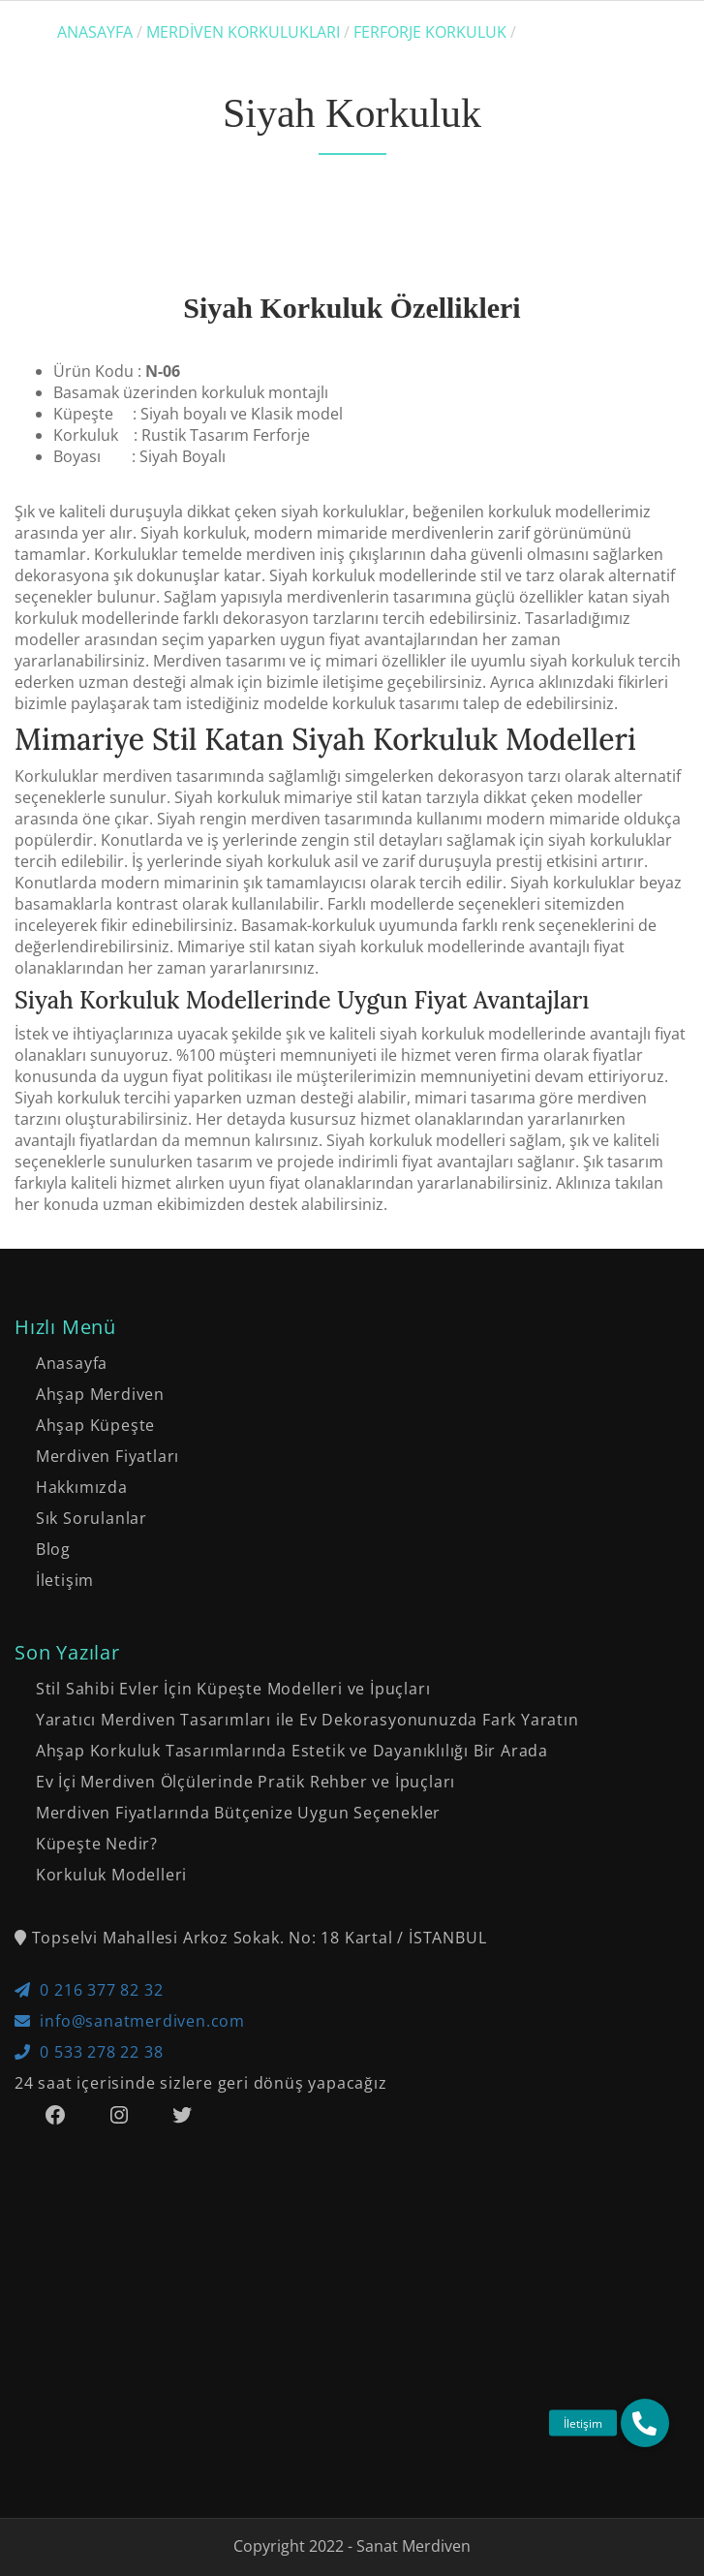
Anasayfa (95, 32)
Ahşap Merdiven (100, 1394)
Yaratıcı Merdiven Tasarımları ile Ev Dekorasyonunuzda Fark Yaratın (307, 1719)
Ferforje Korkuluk (429, 32)
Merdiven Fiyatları (107, 1456)
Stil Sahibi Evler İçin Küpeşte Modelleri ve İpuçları (233, 1688)
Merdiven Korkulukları (243, 32)
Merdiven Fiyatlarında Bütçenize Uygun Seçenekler (238, 1812)
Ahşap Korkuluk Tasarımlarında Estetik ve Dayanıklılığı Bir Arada (292, 1750)
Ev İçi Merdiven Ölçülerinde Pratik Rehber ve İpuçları (245, 1781)
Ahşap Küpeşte (95, 1425)
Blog (53, 1549)
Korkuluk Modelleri (111, 1874)
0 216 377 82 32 (89, 1990)
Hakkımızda (82, 1487)
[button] (645, 2423)
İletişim (65, 1580)
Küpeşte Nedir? (97, 1843)
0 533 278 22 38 (89, 2052)
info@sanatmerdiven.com (130, 2021)
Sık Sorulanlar (91, 1518)
